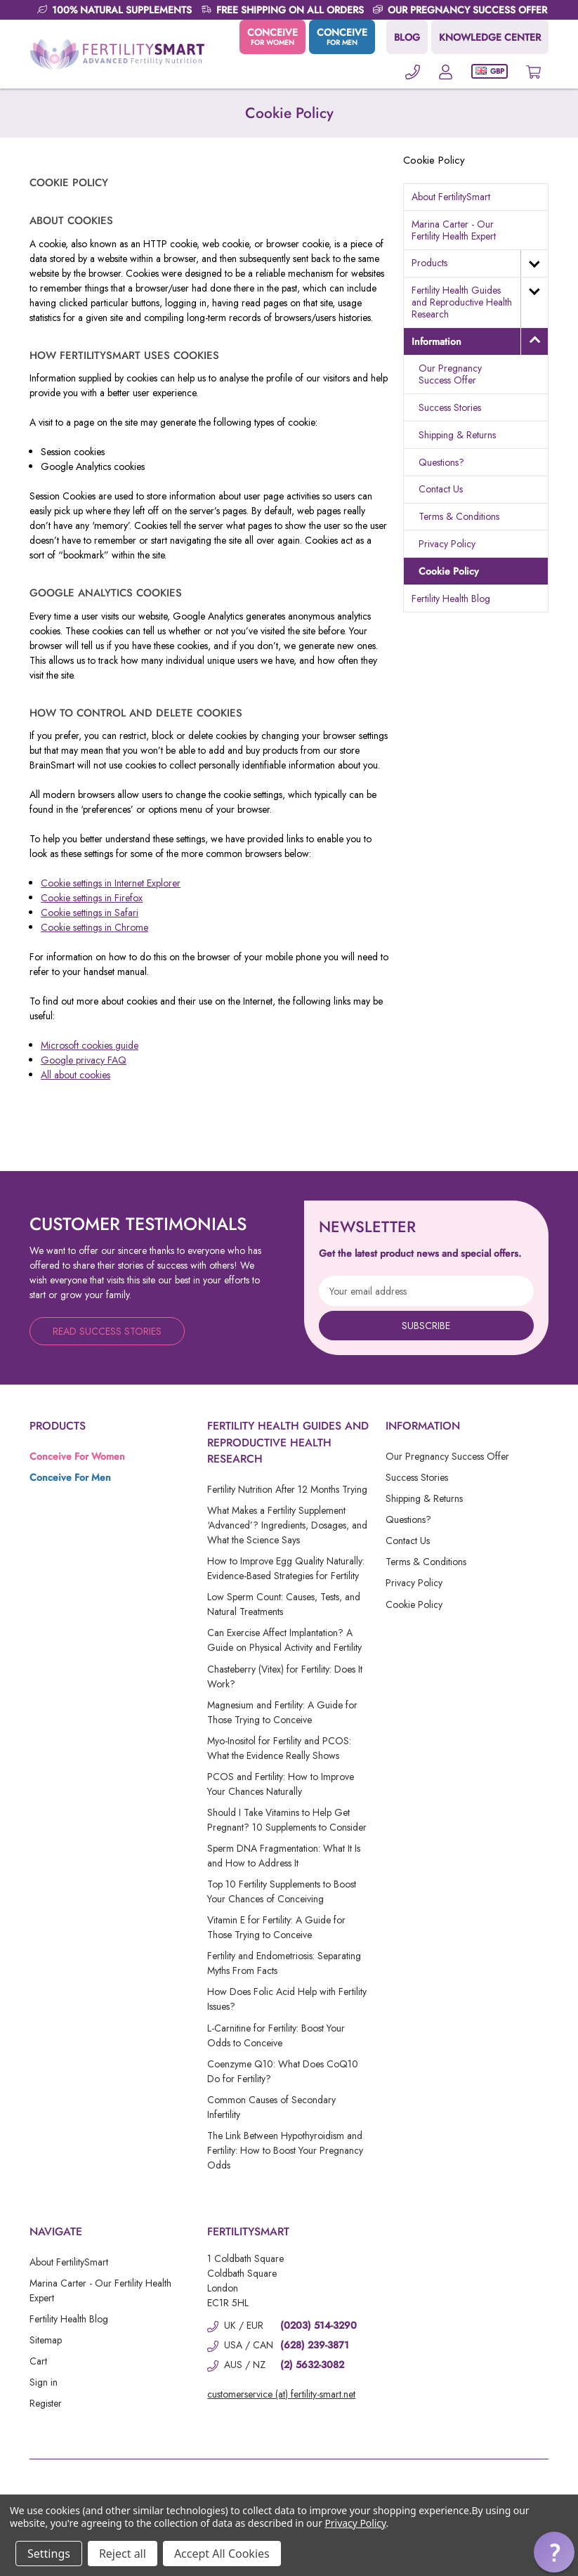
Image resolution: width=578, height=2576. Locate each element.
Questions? (441, 462)
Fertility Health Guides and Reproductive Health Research (462, 302)
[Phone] (413, 71)
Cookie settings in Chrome (94, 927)
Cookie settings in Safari (89, 912)
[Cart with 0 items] (533, 71)
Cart (38, 2361)
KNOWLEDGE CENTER (490, 37)
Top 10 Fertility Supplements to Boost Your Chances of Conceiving (281, 1891)
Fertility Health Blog (451, 598)
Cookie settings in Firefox (92, 898)
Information (436, 341)
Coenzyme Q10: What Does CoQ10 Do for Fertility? (282, 2071)
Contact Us (441, 489)
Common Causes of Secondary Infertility (271, 2107)
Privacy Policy (447, 544)
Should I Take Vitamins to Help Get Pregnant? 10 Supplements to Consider (287, 1819)
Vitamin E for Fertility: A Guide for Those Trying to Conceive (276, 1927)
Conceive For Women (77, 1456)
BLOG (407, 37)
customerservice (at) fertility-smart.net (281, 2394)
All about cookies (75, 1075)
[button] (554, 2552)
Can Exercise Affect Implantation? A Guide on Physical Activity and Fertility (284, 1640)
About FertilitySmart (451, 197)
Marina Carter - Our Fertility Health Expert (454, 230)
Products (429, 263)
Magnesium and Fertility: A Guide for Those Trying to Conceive (282, 1712)
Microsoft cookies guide (89, 1045)
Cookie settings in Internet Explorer (110, 883)
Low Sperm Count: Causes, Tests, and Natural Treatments (283, 1604)
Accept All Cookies (222, 2553)
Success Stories (450, 407)
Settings (48, 2553)
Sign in (43, 2382)
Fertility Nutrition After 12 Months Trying (287, 1489)
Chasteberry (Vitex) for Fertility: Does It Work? (284, 1676)
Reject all (122, 2553)
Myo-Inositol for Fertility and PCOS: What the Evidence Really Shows (279, 1748)
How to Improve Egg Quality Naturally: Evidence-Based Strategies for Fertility (285, 1568)
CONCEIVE (272, 36)
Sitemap (45, 2340)
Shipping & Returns (457, 435)
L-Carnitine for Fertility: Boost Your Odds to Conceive (276, 2035)
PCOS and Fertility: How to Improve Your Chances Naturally (280, 1784)
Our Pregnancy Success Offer (450, 374)
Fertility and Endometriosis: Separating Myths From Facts (284, 1963)
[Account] (446, 71)
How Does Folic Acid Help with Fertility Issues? (287, 1999)
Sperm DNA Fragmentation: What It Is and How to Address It (283, 1855)
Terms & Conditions (459, 516)
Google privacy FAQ (83, 1060)
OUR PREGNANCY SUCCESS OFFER (467, 10)
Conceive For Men (70, 1477)
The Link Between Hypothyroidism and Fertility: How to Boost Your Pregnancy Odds (285, 2150)
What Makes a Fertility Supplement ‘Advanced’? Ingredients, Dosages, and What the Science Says (287, 1525)
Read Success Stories (107, 1331)
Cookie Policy (449, 571)
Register (45, 2403)
